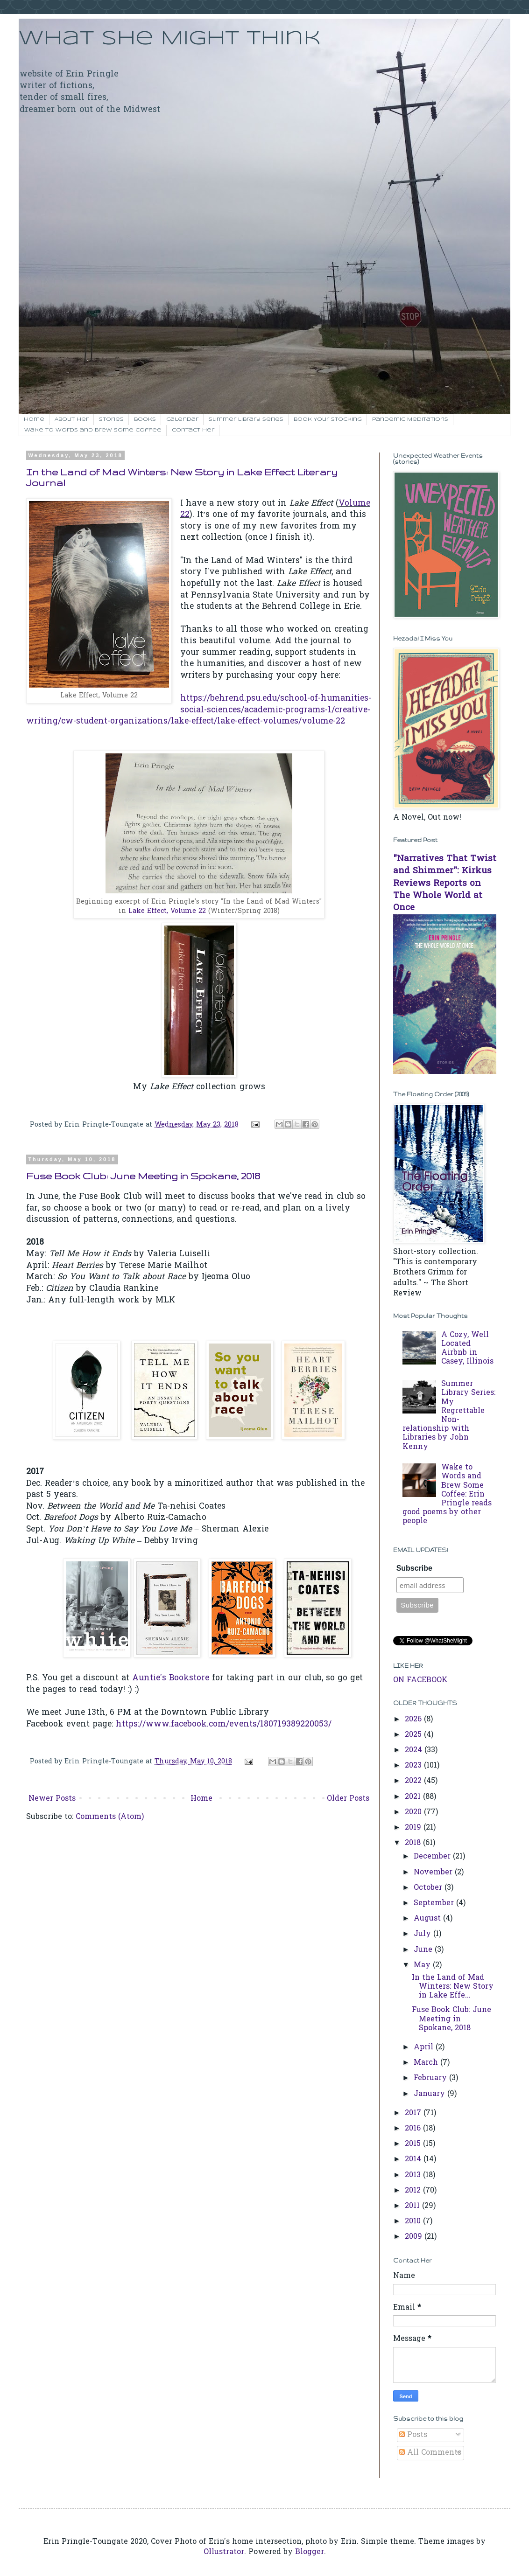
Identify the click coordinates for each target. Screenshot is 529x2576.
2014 (414, 2159)
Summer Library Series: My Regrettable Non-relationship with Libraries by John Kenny (448, 1415)
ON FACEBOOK (420, 1680)
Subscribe (414, 1568)
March (427, 2062)
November (434, 1872)
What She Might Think (170, 39)
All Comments (430, 2452)
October (429, 1888)
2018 (414, 1843)
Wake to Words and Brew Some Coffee (93, 430)
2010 (414, 2221)
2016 (414, 2128)
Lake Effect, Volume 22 (167, 911)
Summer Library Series (246, 419)
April (425, 2047)
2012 (414, 2190)
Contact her (193, 430)
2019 (414, 1827)
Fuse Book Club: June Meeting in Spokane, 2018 (143, 1175)
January (430, 2094)
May (423, 1965)
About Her (72, 419)
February (431, 2078)
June (424, 1950)
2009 (414, 2236)
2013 (414, 2175)
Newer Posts (52, 1798)
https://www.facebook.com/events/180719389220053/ (224, 1725)
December (433, 1856)
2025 (414, 1735)
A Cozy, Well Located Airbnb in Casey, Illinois (467, 1349)
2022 (414, 1781)
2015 (414, 2144)
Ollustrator (224, 2552)
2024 (414, 1750)
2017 (414, 2113)
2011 (413, 2206)
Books (145, 419)
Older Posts (348, 1798)
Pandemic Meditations (410, 419)
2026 (414, 1719)
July (423, 1934)
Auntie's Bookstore (170, 1678)
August (428, 1918)
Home (34, 419)
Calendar (182, 419)
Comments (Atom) (110, 1817)
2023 (414, 1765)
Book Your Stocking (328, 419)
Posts (413, 2435)
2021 (414, 1797)
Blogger (309, 2552)
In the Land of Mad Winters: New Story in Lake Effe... (453, 1986)
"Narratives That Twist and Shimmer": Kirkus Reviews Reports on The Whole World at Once (444, 883)
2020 (414, 1812)
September (435, 1903)
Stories (111, 419)
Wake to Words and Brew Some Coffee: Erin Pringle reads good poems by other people (447, 1494)
